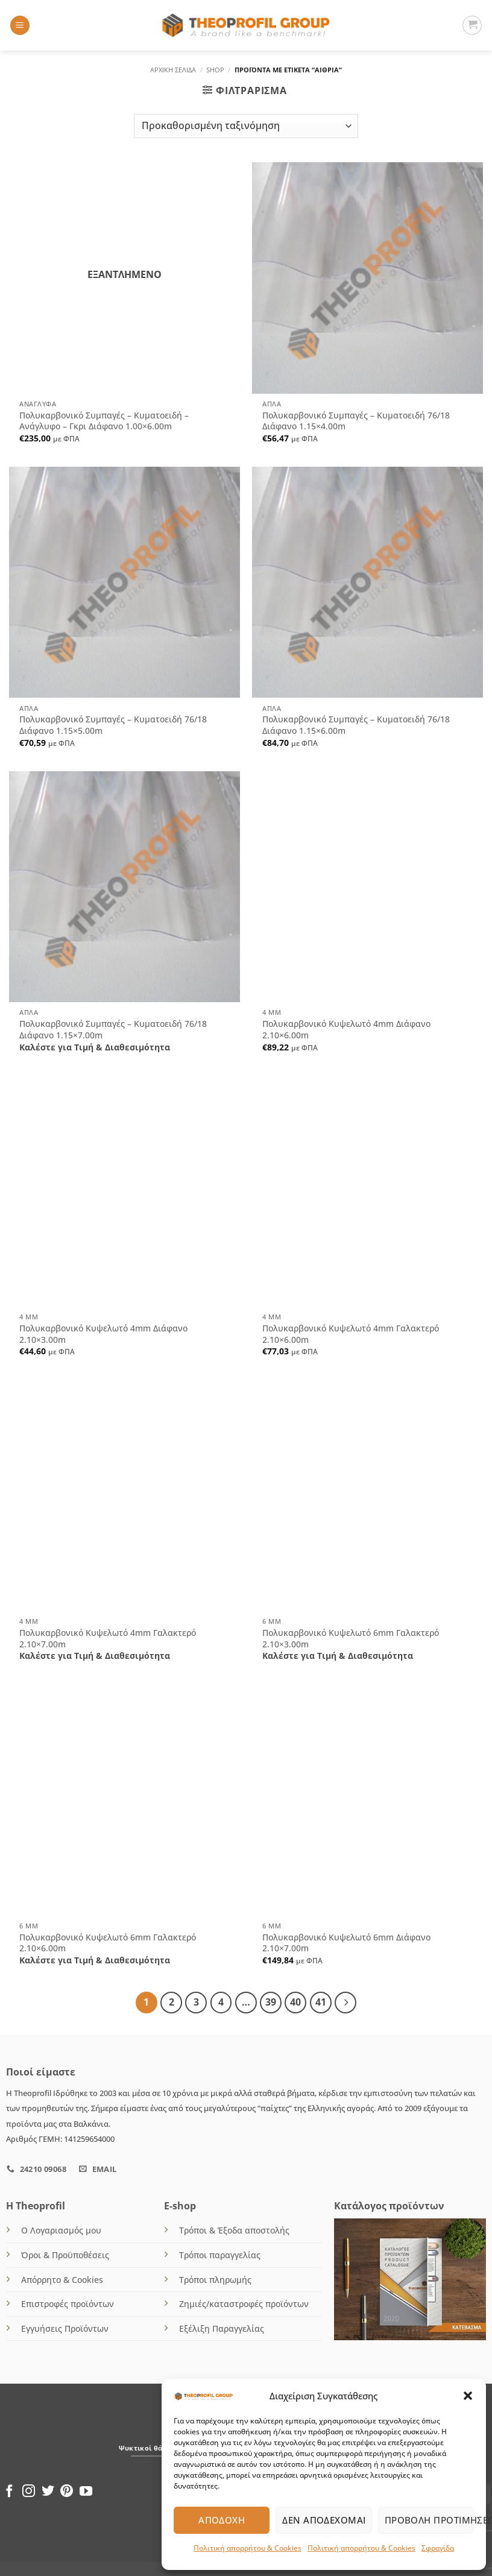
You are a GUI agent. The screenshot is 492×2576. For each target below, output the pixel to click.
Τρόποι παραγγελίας (219, 2253)
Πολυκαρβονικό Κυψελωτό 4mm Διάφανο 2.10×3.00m (103, 1334)
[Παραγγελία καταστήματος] (246, 126)
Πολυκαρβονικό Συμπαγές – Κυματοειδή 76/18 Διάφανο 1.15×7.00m (113, 1029)
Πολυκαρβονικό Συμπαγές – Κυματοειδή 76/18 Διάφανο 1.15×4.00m (356, 421)
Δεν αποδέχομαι (323, 2520)
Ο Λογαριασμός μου (61, 2229)
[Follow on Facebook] (9, 2491)
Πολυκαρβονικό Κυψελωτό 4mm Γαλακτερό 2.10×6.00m (350, 1334)
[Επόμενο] (342, 2002)
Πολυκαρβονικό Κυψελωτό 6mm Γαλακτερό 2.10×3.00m (350, 1638)
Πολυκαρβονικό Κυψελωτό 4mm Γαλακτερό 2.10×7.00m (107, 1638)
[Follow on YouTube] (86, 2491)
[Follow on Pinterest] (66, 2491)
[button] (468, 2396)
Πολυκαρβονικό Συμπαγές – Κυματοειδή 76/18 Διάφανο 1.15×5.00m (113, 725)
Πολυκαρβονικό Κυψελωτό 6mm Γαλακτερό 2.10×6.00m (107, 1943)
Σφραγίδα (437, 2548)
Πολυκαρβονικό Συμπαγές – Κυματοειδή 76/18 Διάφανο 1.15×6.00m (356, 725)
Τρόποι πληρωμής (215, 2278)
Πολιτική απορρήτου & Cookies (247, 2548)
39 (268, 2001)
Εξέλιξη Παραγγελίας (221, 2327)
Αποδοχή (221, 2520)
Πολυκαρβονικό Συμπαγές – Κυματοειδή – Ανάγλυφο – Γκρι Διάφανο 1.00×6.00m (104, 421)
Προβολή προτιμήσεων (429, 2520)
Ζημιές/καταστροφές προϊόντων (244, 2302)
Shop (215, 69)
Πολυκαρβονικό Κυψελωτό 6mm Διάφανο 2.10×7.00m (346, 1943)
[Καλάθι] (472, 25)
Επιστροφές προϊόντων (67, 2302)
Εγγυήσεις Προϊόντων (65, 2327)
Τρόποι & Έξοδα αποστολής (234, 2229)
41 (318, 2001)
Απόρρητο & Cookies (62, 2278)
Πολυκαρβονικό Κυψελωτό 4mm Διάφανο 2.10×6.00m (346, 1029)
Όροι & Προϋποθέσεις (65, 2253)
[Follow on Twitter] (48, 2491)
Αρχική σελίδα (173, 69)
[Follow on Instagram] (28, 2491)
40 (293, 2001)
